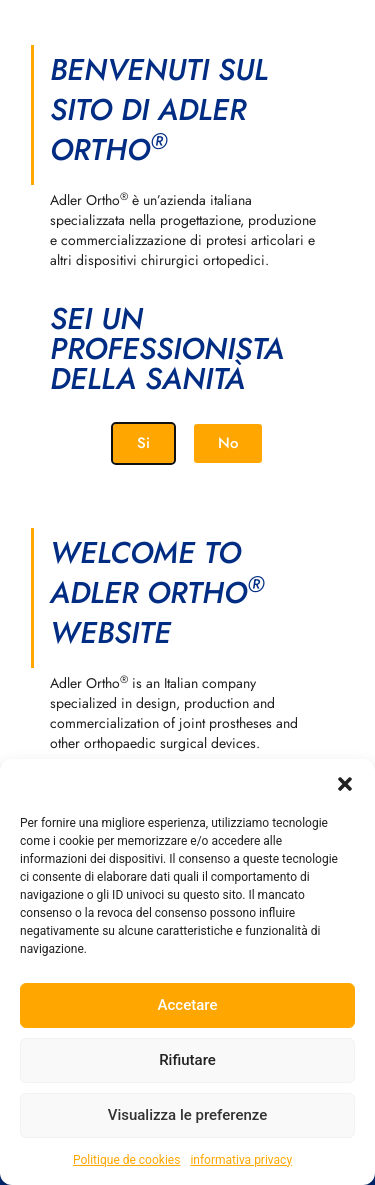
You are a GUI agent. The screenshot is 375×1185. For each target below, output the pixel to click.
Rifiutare (187, 1060)
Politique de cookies (126, 1160)
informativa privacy (241, 1160)
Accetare (188, 1005)
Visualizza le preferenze (188, 1115)
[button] (345, 784)
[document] (187, 592)
